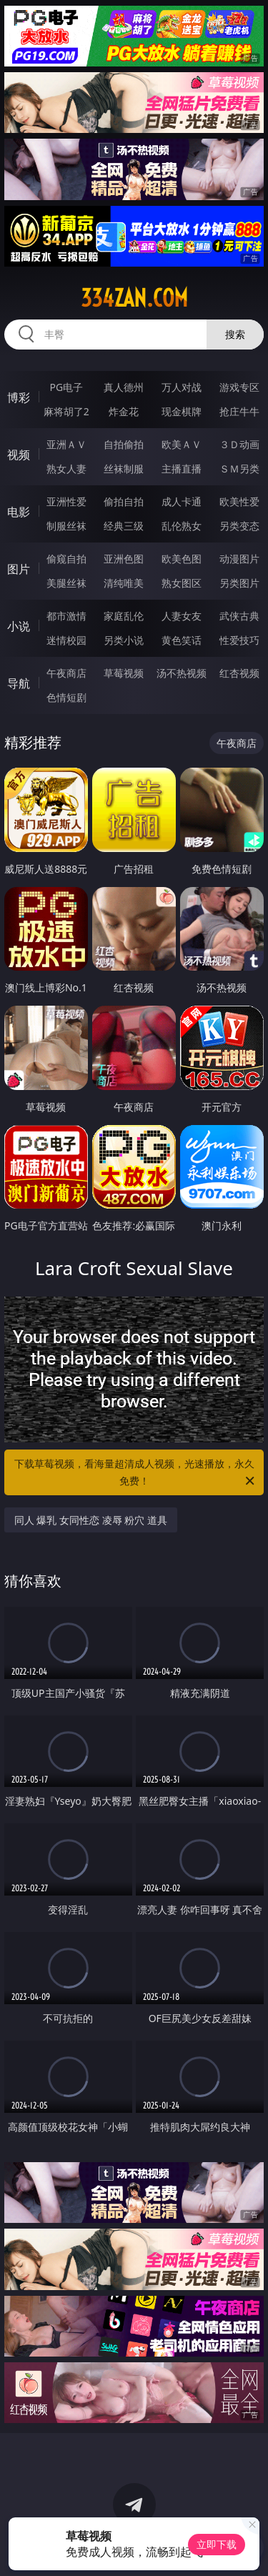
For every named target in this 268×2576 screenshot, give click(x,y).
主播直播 (182, 468)
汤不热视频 (182, 673)
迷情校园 (66, 640)
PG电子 (66, 387)
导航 (18, 683)
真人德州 (124, 387)
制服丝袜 (66, 525)
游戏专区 (239, 387)
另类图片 (239, 583)
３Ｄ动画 (239, 444)
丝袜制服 (124, 468)
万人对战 (182, 387)
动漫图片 (239, 558)
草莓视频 (124, 673)
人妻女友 (182, 616)
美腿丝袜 (66, 583)
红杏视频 (239, 673)
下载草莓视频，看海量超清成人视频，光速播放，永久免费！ (135, 1473)
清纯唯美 (124, 583)
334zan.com (134, 298)
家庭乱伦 (124, 616)
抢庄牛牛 (239, 411)
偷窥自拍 (66, 558)
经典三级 (124, 525)
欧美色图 (182, 558)
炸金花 (124, 411)
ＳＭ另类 (239, 468)
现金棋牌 (182, 411)
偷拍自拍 (124, 501)
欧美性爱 (239, 501)
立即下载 (217, 2544)
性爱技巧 (239, 640)
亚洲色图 (124, 558)
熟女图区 (182, 583)
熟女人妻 (66, 468)
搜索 (235, 334)
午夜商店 (66, 673)
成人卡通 (182, 501)
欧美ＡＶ (182, 444)
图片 (18, 569)
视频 (18, 454)
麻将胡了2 (66, 411)
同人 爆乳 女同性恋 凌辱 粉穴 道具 (90, 1520)
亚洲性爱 (66, 501)
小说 (18, 626)
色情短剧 (66, 697)
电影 (18, 512)
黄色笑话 (182, 640)
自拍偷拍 (124, 444)
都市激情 (66, 616)
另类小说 (124, 640)
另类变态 (239, 525)
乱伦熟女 (182, 525)
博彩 (18, 397)
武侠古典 (239, 616)
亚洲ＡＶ (66, 444)
